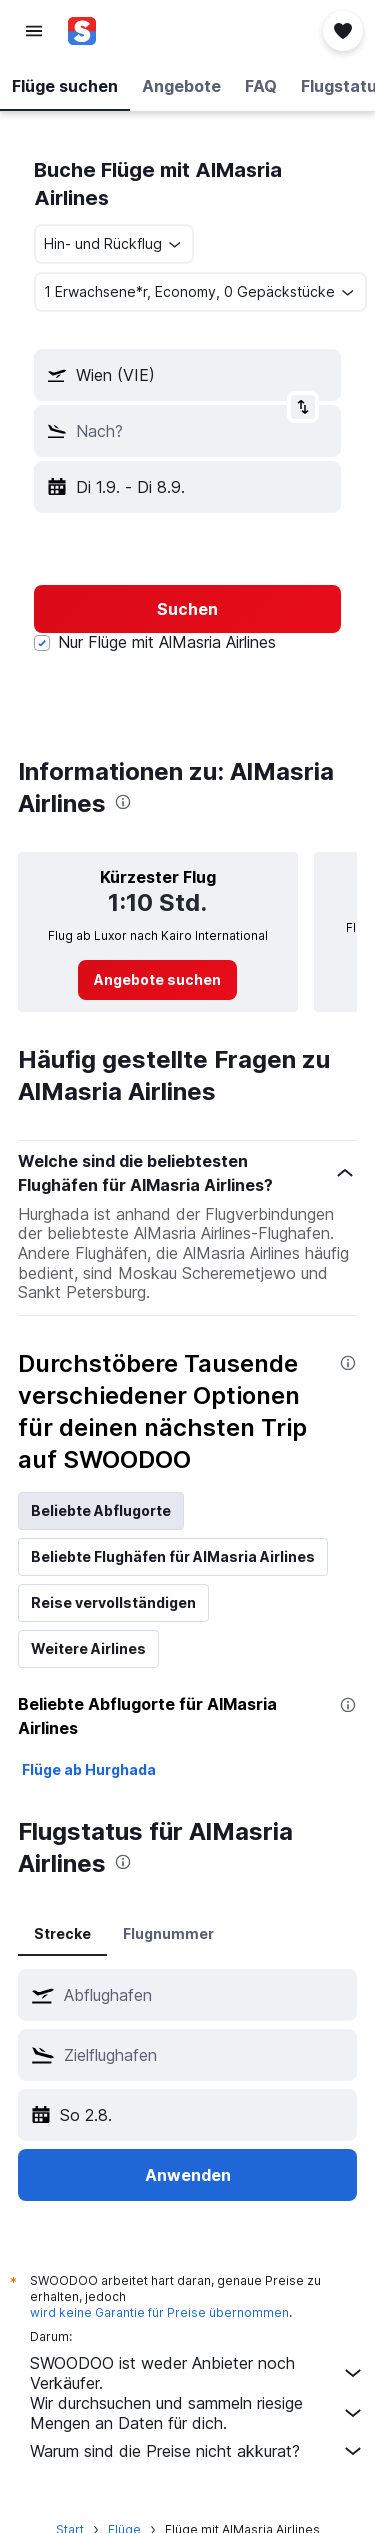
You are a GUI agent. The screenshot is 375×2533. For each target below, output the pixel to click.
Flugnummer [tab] (168, 1933)
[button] (34, 31)
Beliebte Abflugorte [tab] (101, 1510)
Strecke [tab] (62, 1933)
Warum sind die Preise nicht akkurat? (197, 2451)
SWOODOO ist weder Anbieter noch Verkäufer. (197, 2373)
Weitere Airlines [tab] (88, 1648)
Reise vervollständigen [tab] (113, 1602)
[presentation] (123, 802)
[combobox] (114, 244)
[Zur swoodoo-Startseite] (133, 31)
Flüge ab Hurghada (89, 1769)
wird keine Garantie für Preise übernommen (159, 2312)
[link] (157, 980)
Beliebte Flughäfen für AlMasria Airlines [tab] (173, 1556)
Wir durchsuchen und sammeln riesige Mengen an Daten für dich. (197, 2413)
